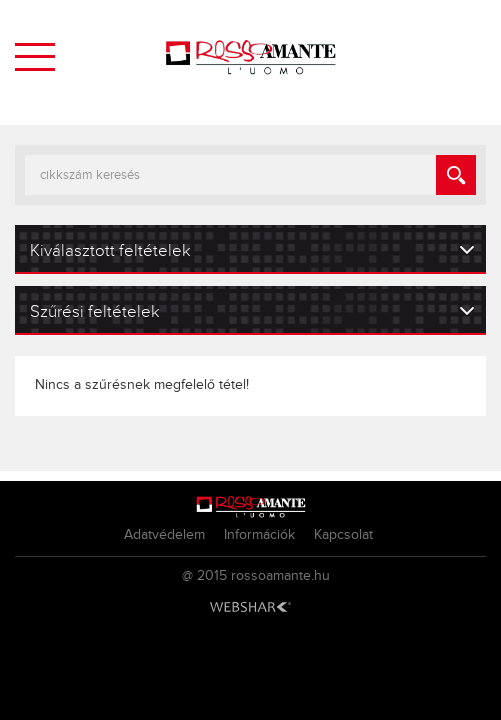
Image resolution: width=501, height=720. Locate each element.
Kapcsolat (343, 535)
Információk (259, 535)
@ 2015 (204, 576)
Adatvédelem (164, 535)
